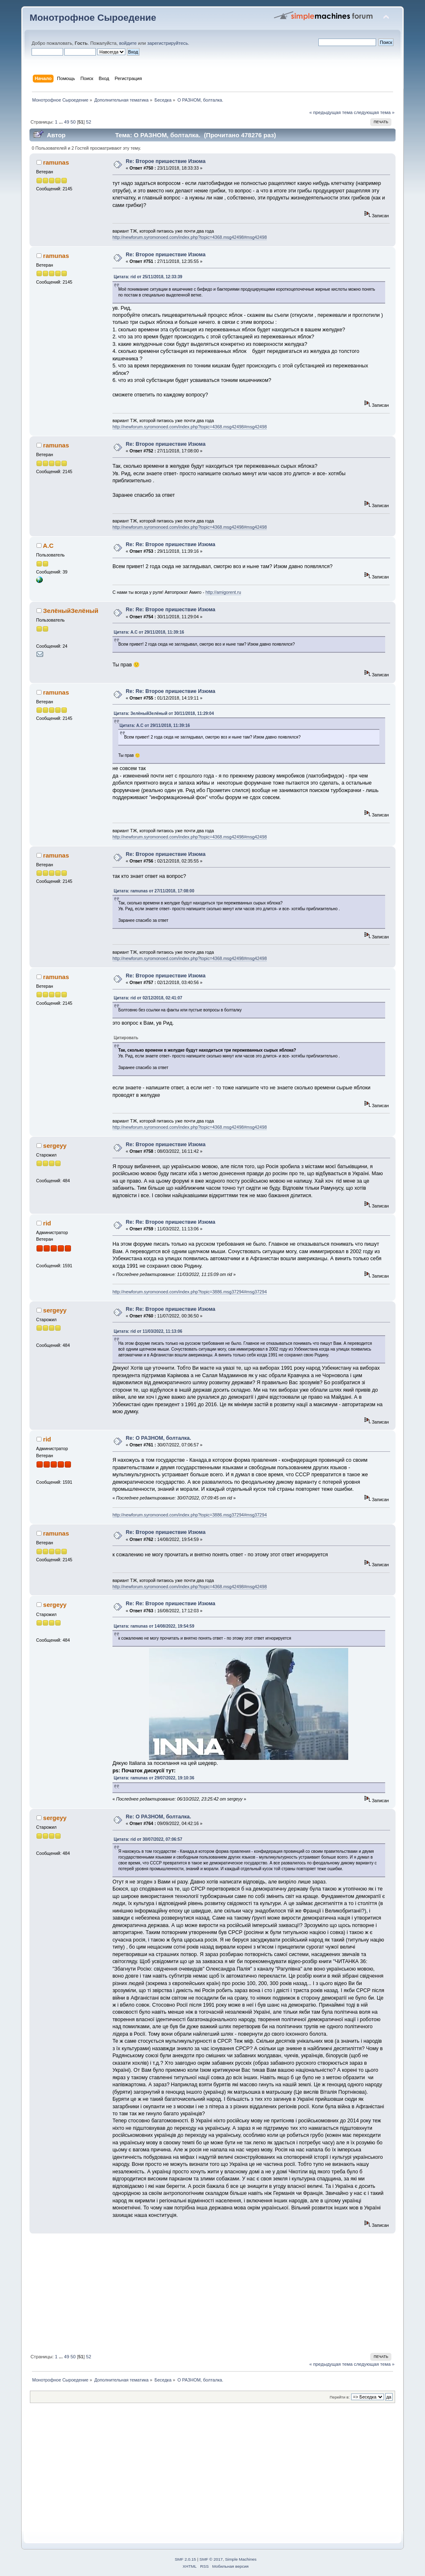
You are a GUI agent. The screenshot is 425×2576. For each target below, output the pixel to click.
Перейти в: (339, 2397)
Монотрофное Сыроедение (92, 17)
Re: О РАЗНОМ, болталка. (158, 1438)
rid (47, 1223)
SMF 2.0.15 (185, 2559)
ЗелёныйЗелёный (70, 610)
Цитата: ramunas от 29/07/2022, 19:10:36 (154, 1778)
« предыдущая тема (330, 112)
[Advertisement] (212, 2292)
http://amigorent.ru (223, 592)
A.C (48, 545)
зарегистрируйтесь (167, 43)
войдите (128, 43)
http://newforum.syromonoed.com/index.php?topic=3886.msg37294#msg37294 (189, 1291)
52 (88, 121)
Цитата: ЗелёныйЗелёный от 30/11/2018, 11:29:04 (164, 713)
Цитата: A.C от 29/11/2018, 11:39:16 (149, 632)
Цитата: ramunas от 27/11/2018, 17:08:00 (154, 891)
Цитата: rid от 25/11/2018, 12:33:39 (148, 277)
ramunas (56, 162)
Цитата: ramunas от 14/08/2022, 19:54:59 (154, 1626)
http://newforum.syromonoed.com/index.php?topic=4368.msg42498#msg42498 (189, 237)
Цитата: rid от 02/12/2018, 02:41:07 (148, 998)
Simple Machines (240, 2559)
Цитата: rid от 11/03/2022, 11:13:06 (148, 1331)
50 (73, 121)
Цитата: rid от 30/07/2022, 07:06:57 (148, 1839)
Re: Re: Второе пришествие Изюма (170, 544)
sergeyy (55, 1145)
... (61, 121)
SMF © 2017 (211, 2559)
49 (66, 121)
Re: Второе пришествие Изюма (165, 161)
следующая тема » (374, 112)
